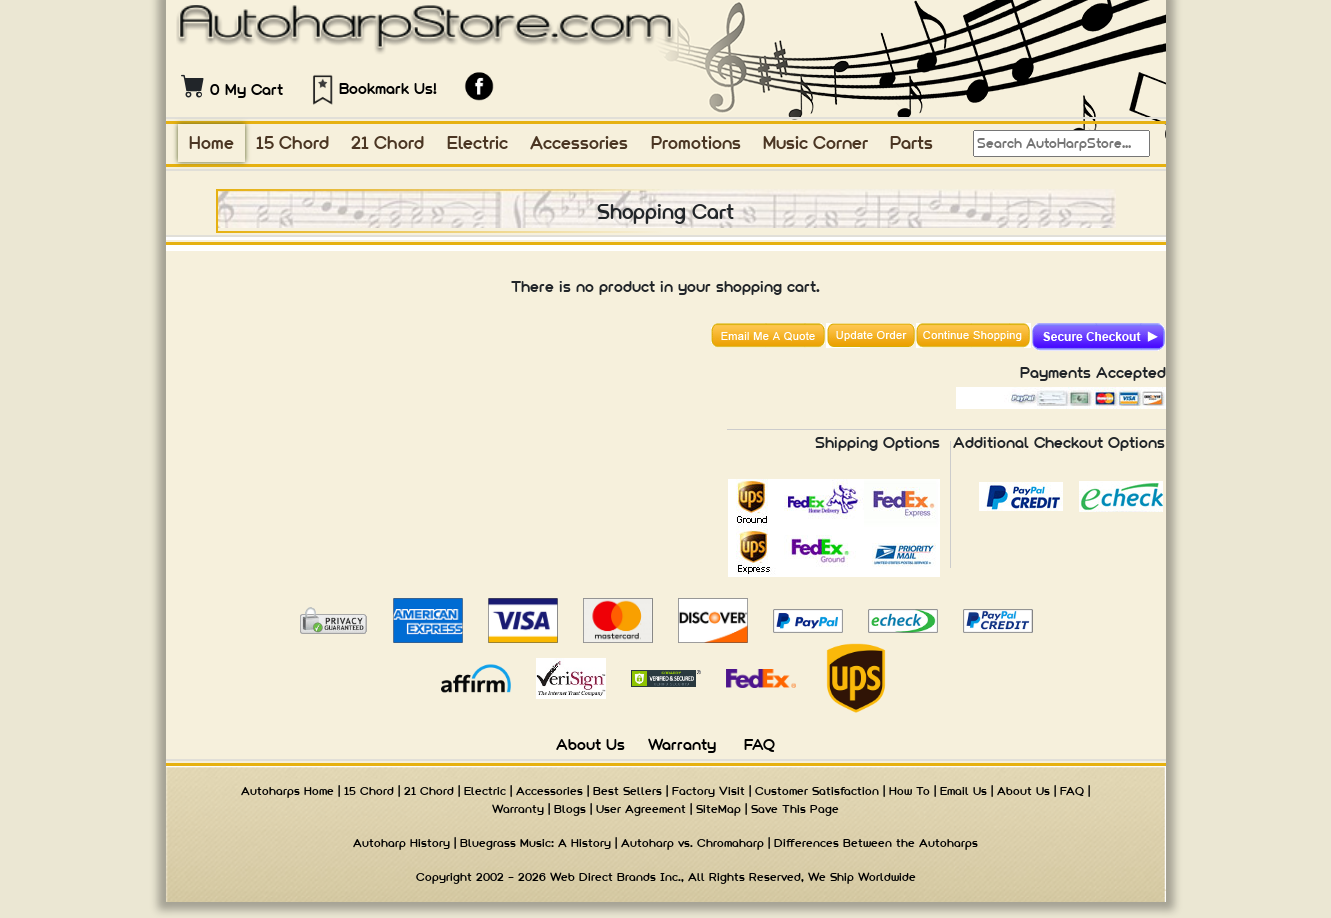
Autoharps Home (287, 791)
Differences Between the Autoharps (876, 843)
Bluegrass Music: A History (535, 843)
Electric (477, 142)
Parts (911, 142)
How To (909, 791)
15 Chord (292, 142)
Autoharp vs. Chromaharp (692, 843)
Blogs (570, 809)
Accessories (579, 142)
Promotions (696, 142)
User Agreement (641, 809)
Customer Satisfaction (817, 791)
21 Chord (387, 142)
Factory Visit (708, 791)
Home (211, 142)
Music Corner (815, 142)
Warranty (682, 744)
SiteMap (718, 809)
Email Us (963, 791)
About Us (590, 744)
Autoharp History (401, 843)
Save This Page (795, 809)
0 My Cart (246, 89)
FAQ (759, 744)
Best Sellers (627, 791)
